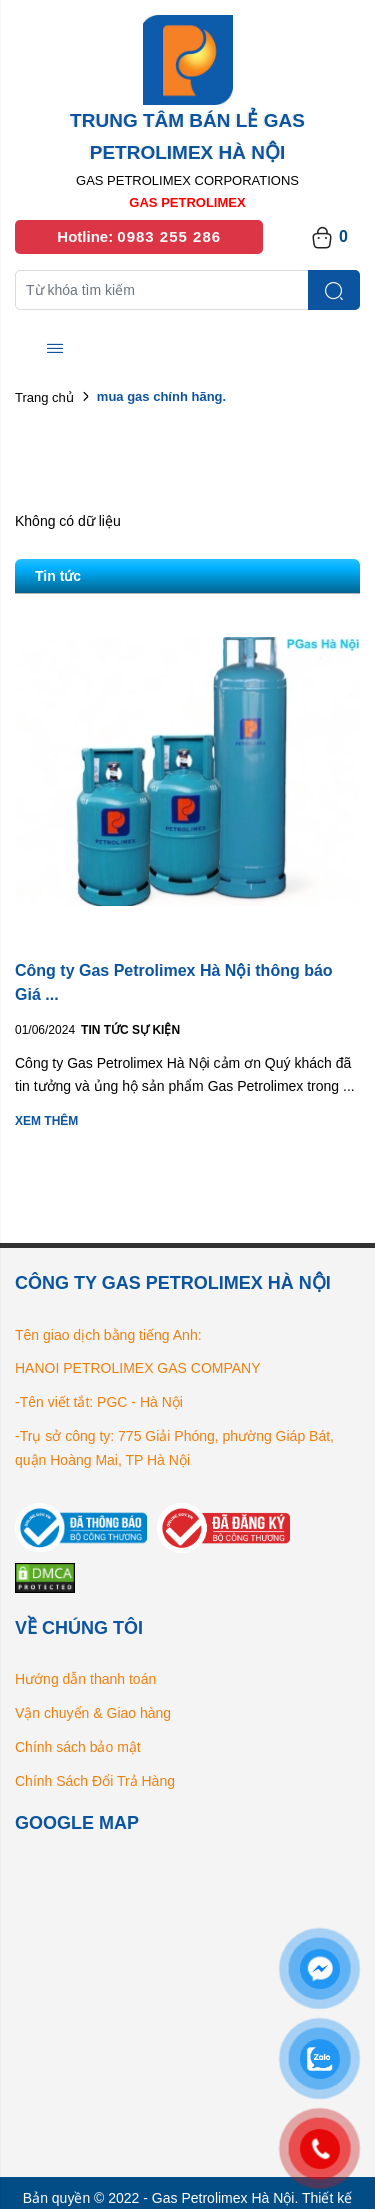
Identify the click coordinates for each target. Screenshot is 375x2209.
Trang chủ (44, 397)
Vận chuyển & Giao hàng (93, 1713)
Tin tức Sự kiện (130, 1030)
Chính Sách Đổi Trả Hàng (95, 1781)
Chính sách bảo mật (78, 1747)
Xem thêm (46, 1121)
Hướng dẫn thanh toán (85, 1679)
